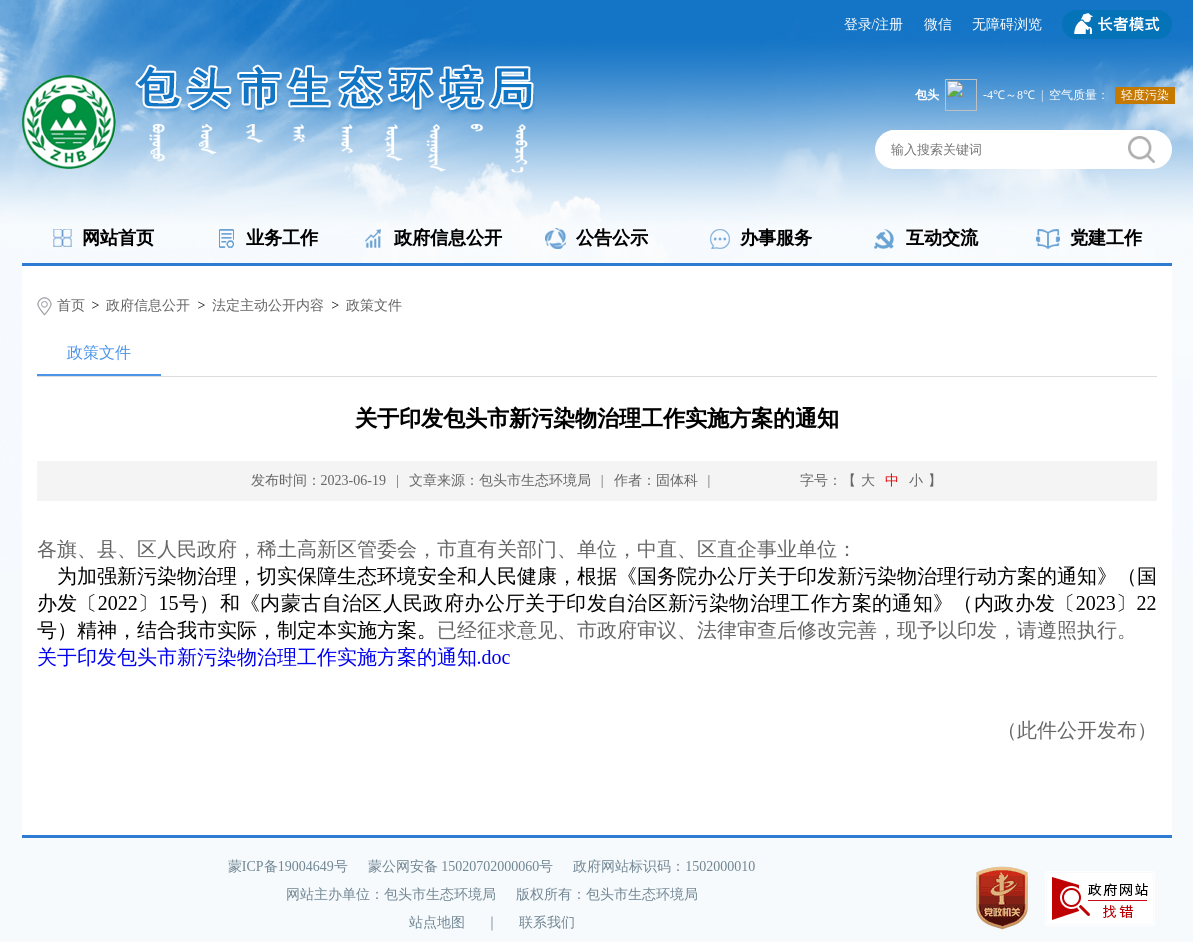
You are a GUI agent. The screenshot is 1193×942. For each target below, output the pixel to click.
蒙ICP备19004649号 (288, 866)
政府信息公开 (148, 305)
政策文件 (374, 305)
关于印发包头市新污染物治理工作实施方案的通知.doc (274, 657)
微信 (938, 24)
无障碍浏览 (1007, 24)
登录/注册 (874, 24)
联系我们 (547, 922)
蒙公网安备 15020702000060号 (461, 866)
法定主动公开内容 (268, 305)
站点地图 (437, 922)
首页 (71, 305)
